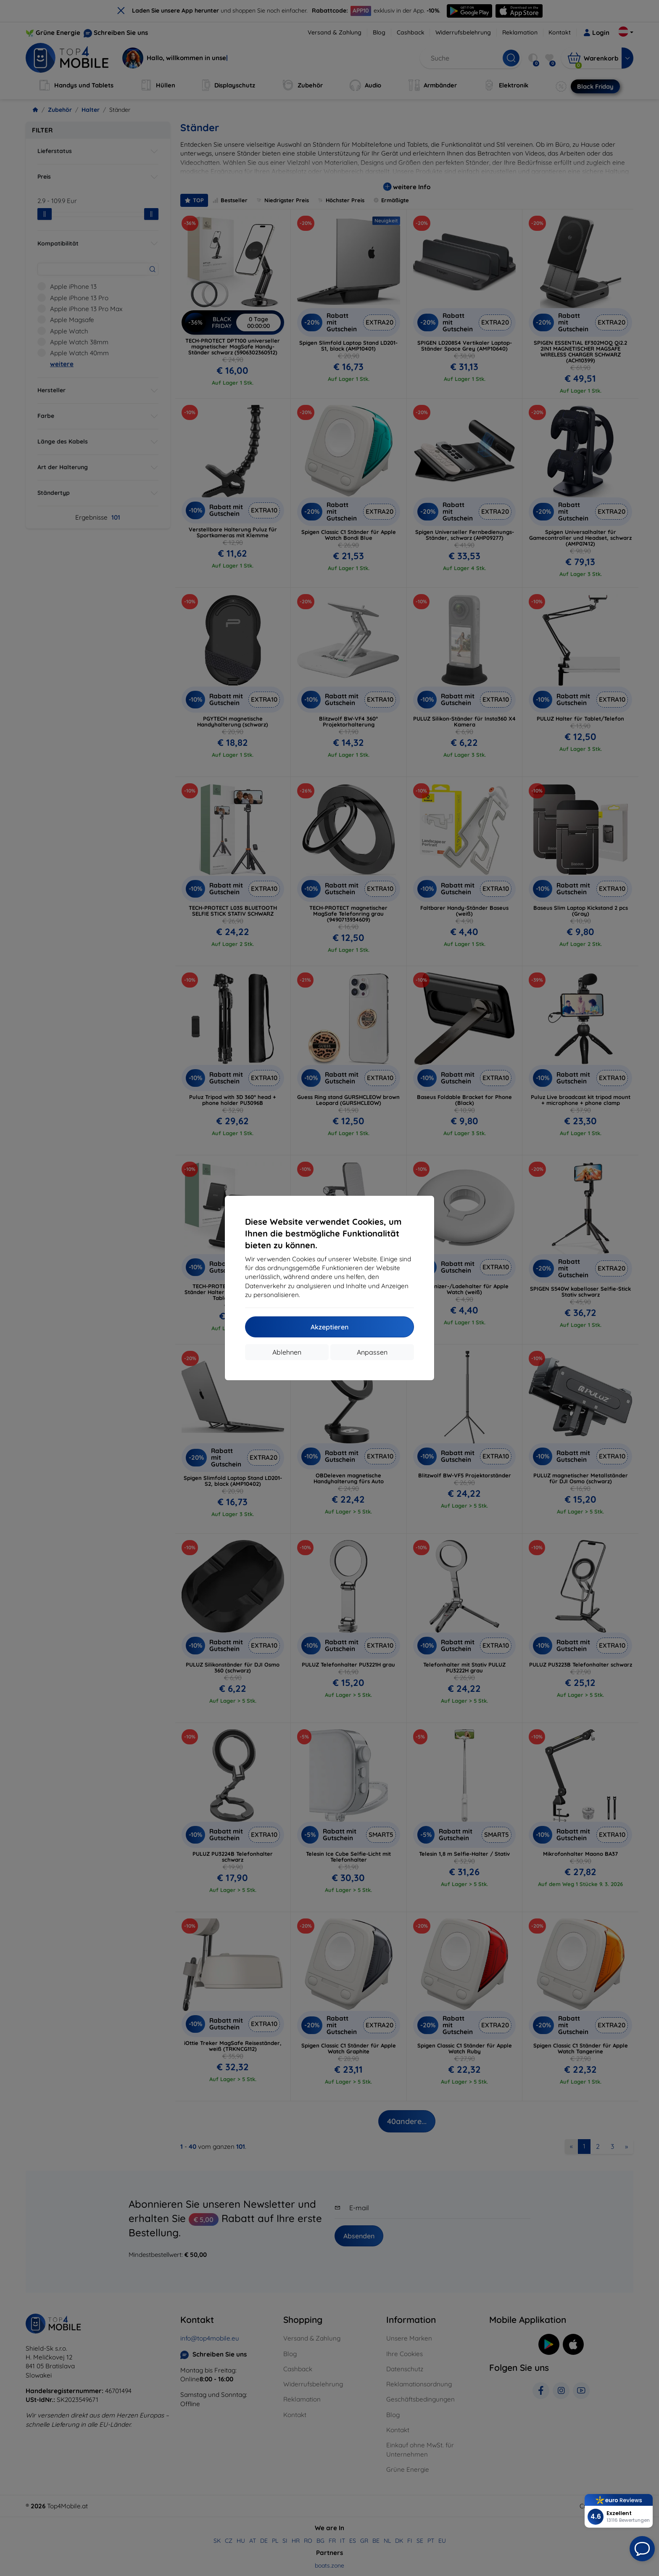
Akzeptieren (329, 1327)
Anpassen (372, 1352)
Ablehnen (286, 1352)
